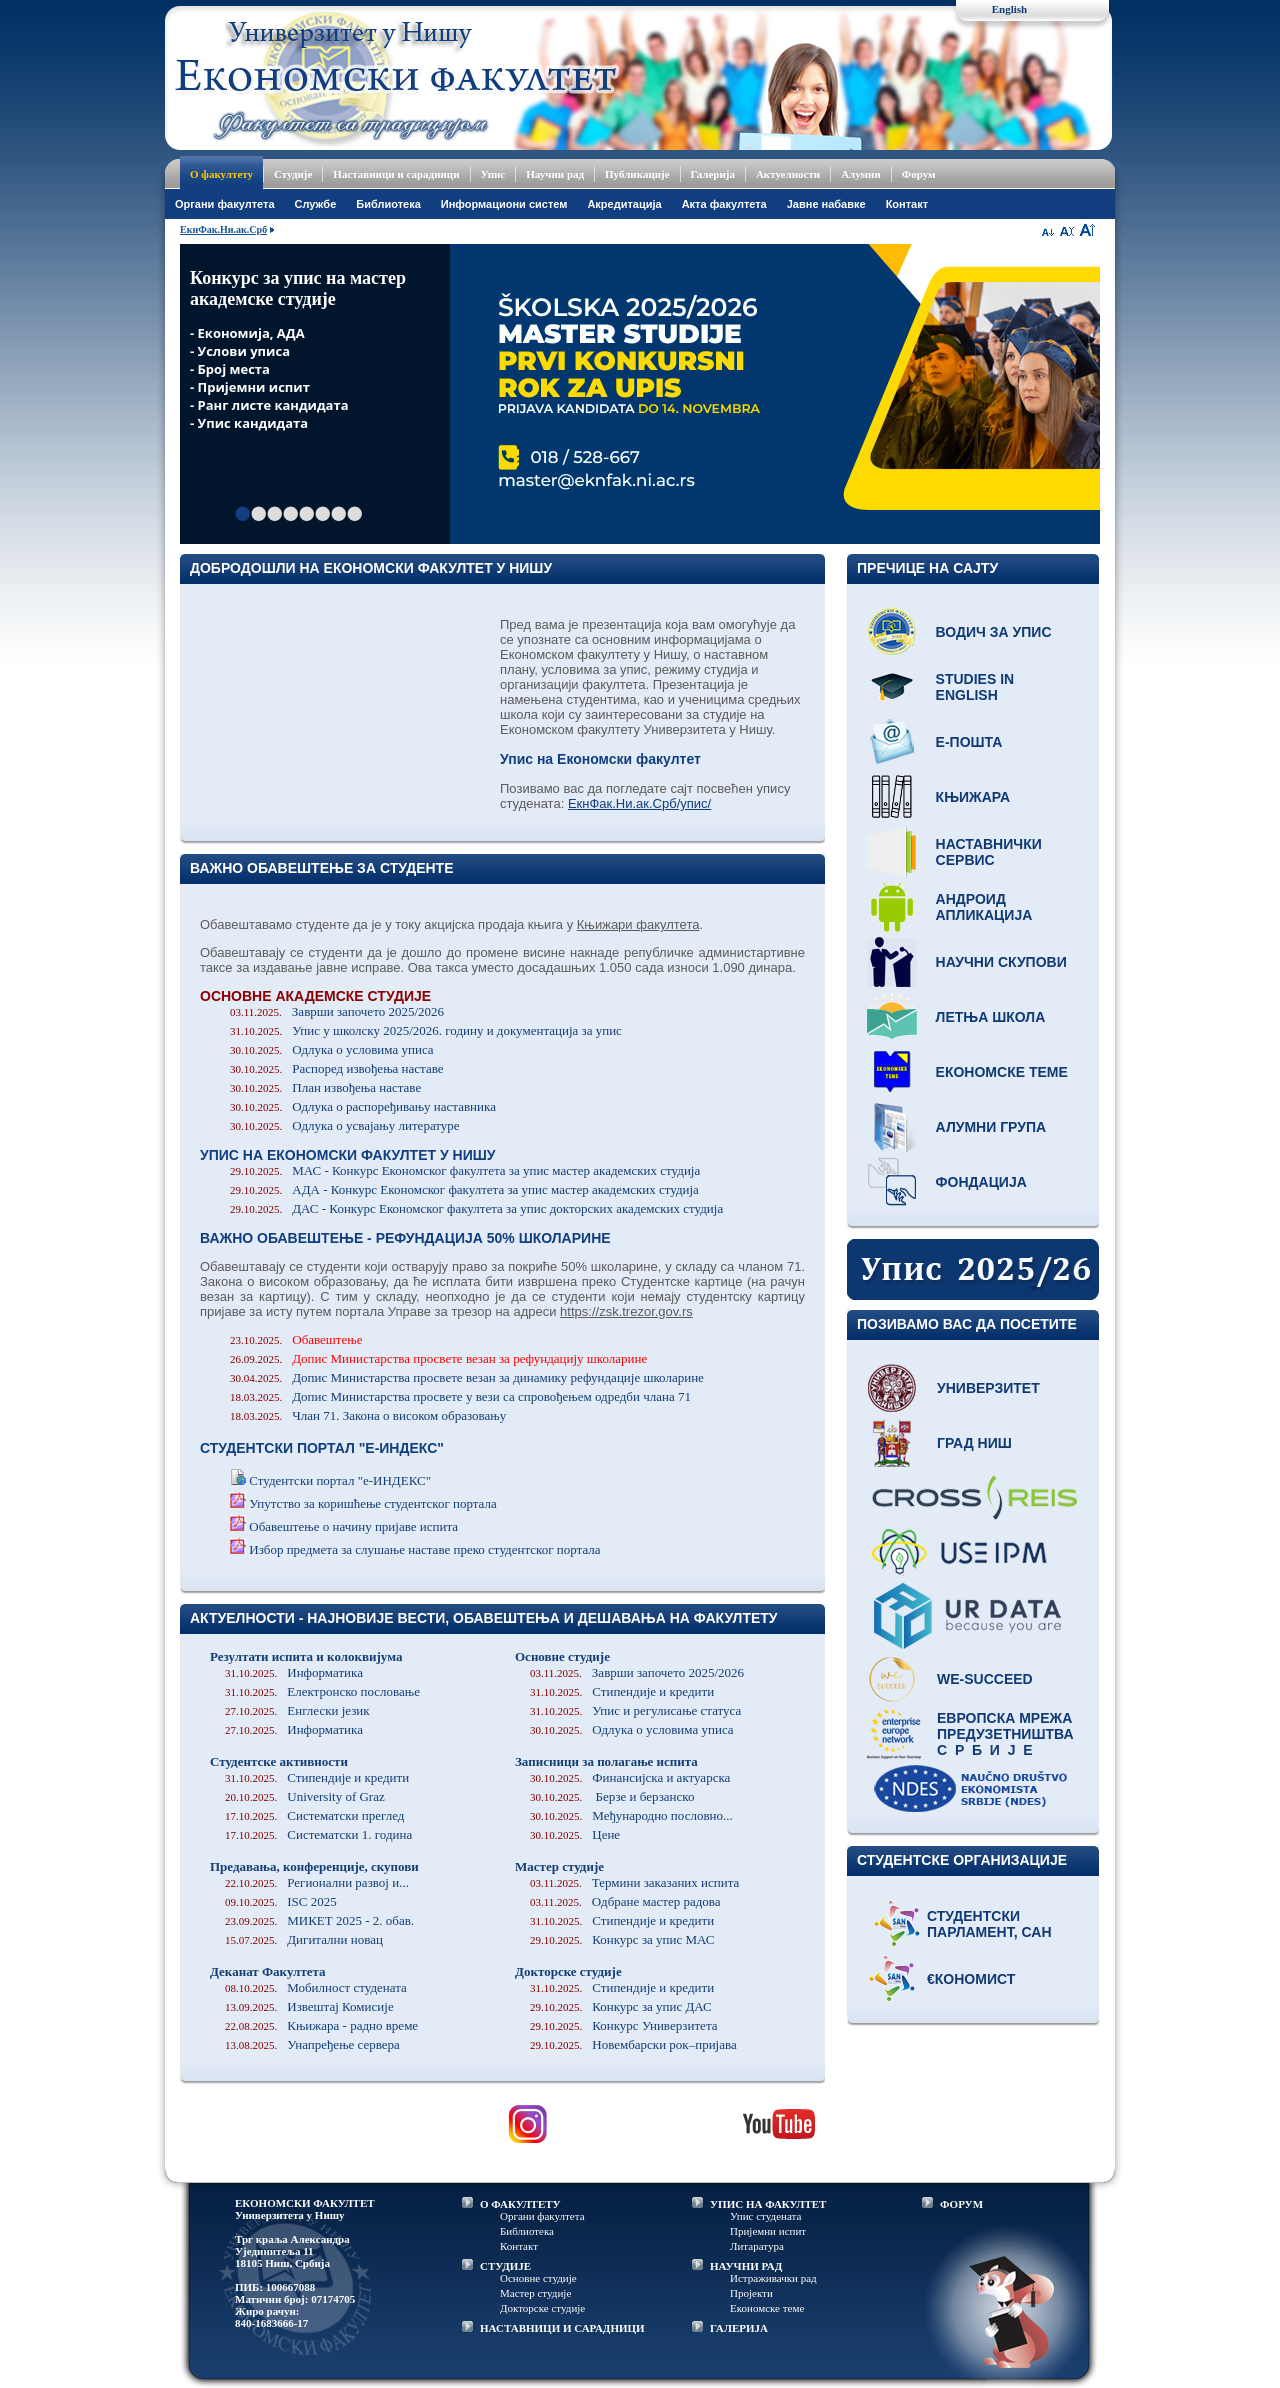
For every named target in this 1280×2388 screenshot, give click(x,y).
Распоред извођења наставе (337, 1068)
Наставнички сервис (989, 852)
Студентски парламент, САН (989, 1924)
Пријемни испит (768, 2231)
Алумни (861, 174)
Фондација (981, 1182)
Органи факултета (542, 2216)
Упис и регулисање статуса (635, 1710)
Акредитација (624, 204)
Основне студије (562, 1656)
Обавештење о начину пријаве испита (353, 1526)
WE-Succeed (985, 1679)
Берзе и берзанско (612, 1796)
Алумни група (991, 1127)
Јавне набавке (826, 204)
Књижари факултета (638, 924)
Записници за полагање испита (606, 1761)
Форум (919, 174)
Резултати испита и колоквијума (306, 1656)
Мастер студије (559, 1866)
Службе (316, 204)
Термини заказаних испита (634, 1882)
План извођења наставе (325, 1087)
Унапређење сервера (312, 2044)
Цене (575, 1834)
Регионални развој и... (317, 1882)
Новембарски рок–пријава (633, 2044)
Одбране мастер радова (625, 1901)
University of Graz (305, 1796)
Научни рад (555, 174)
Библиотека (388, 204)
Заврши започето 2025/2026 (337, 1011)
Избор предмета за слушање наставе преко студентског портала (424, 1549)
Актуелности (788, 174)
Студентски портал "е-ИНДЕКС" (340, 1480)
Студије (293, 174)
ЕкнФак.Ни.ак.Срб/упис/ (639, 803)
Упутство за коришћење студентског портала (373, 1503)
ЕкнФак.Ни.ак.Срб (223, 229)
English (1009, 9)
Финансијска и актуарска (630, 1777)
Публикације (637, 174)
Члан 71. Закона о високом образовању (368, 1415)
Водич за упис (994, 632)
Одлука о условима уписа (332, 1049)
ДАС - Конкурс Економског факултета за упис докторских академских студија (476, 1208)
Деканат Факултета (268, 1971)
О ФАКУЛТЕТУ (520, 2204)
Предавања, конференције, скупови (314, 1866)
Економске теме (1002, 1072)
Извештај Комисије (309, 2006)
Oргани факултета (225, 204)
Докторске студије (568, 1971)
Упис (493, 174)
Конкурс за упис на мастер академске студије (298, 288)
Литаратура (757, 2246)
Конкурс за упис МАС (622, 1939)
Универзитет (988, 1388)
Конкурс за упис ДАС (621, 2006)
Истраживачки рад (773, 2278)
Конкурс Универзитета (624, 2025)
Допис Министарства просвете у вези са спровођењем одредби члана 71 (460, 1396)
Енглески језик (297, 1710)
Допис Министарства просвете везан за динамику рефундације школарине (467, 1377)
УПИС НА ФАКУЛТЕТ (768, 2204)
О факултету (221, 174)
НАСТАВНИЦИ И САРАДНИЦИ (562, 2328)
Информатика (294, 1672)
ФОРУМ (961, 2204)
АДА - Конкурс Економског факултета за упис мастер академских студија (464, 1189)
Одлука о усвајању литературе (345, 1125)
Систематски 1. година (318, 1834)
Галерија (713, 174)
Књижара (973, 797)
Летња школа (991, 1017)
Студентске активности (279, 1761)
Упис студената (765, 2216)
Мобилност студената (316, 1987)
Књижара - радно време (321, 2025)
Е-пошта (969, 742)
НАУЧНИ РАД (746, 2266)
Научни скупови (1001, 962)
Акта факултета (724, 204)
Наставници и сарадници (396, 174)
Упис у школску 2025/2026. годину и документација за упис (426, 1030)
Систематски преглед (314, 1815)
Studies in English (975, 687)
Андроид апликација (984, 907)
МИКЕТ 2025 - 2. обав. (319, 1920)
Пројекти (751, 2293)
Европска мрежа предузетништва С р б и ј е (1005, 1734)
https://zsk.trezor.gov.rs (626, 1311)
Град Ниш (974, 1443)
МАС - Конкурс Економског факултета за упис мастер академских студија (465, 1170)
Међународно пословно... (631, 1815)
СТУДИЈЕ (505, 2266)
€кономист (971, 1979)
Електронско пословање (322, 1691)
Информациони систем (504, 204)
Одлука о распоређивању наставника (363, 1106)
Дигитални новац (304, 1939)
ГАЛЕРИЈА (739, 2328)
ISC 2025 (281, 1901)
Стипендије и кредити (317, 1777)
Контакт (907, 204)
